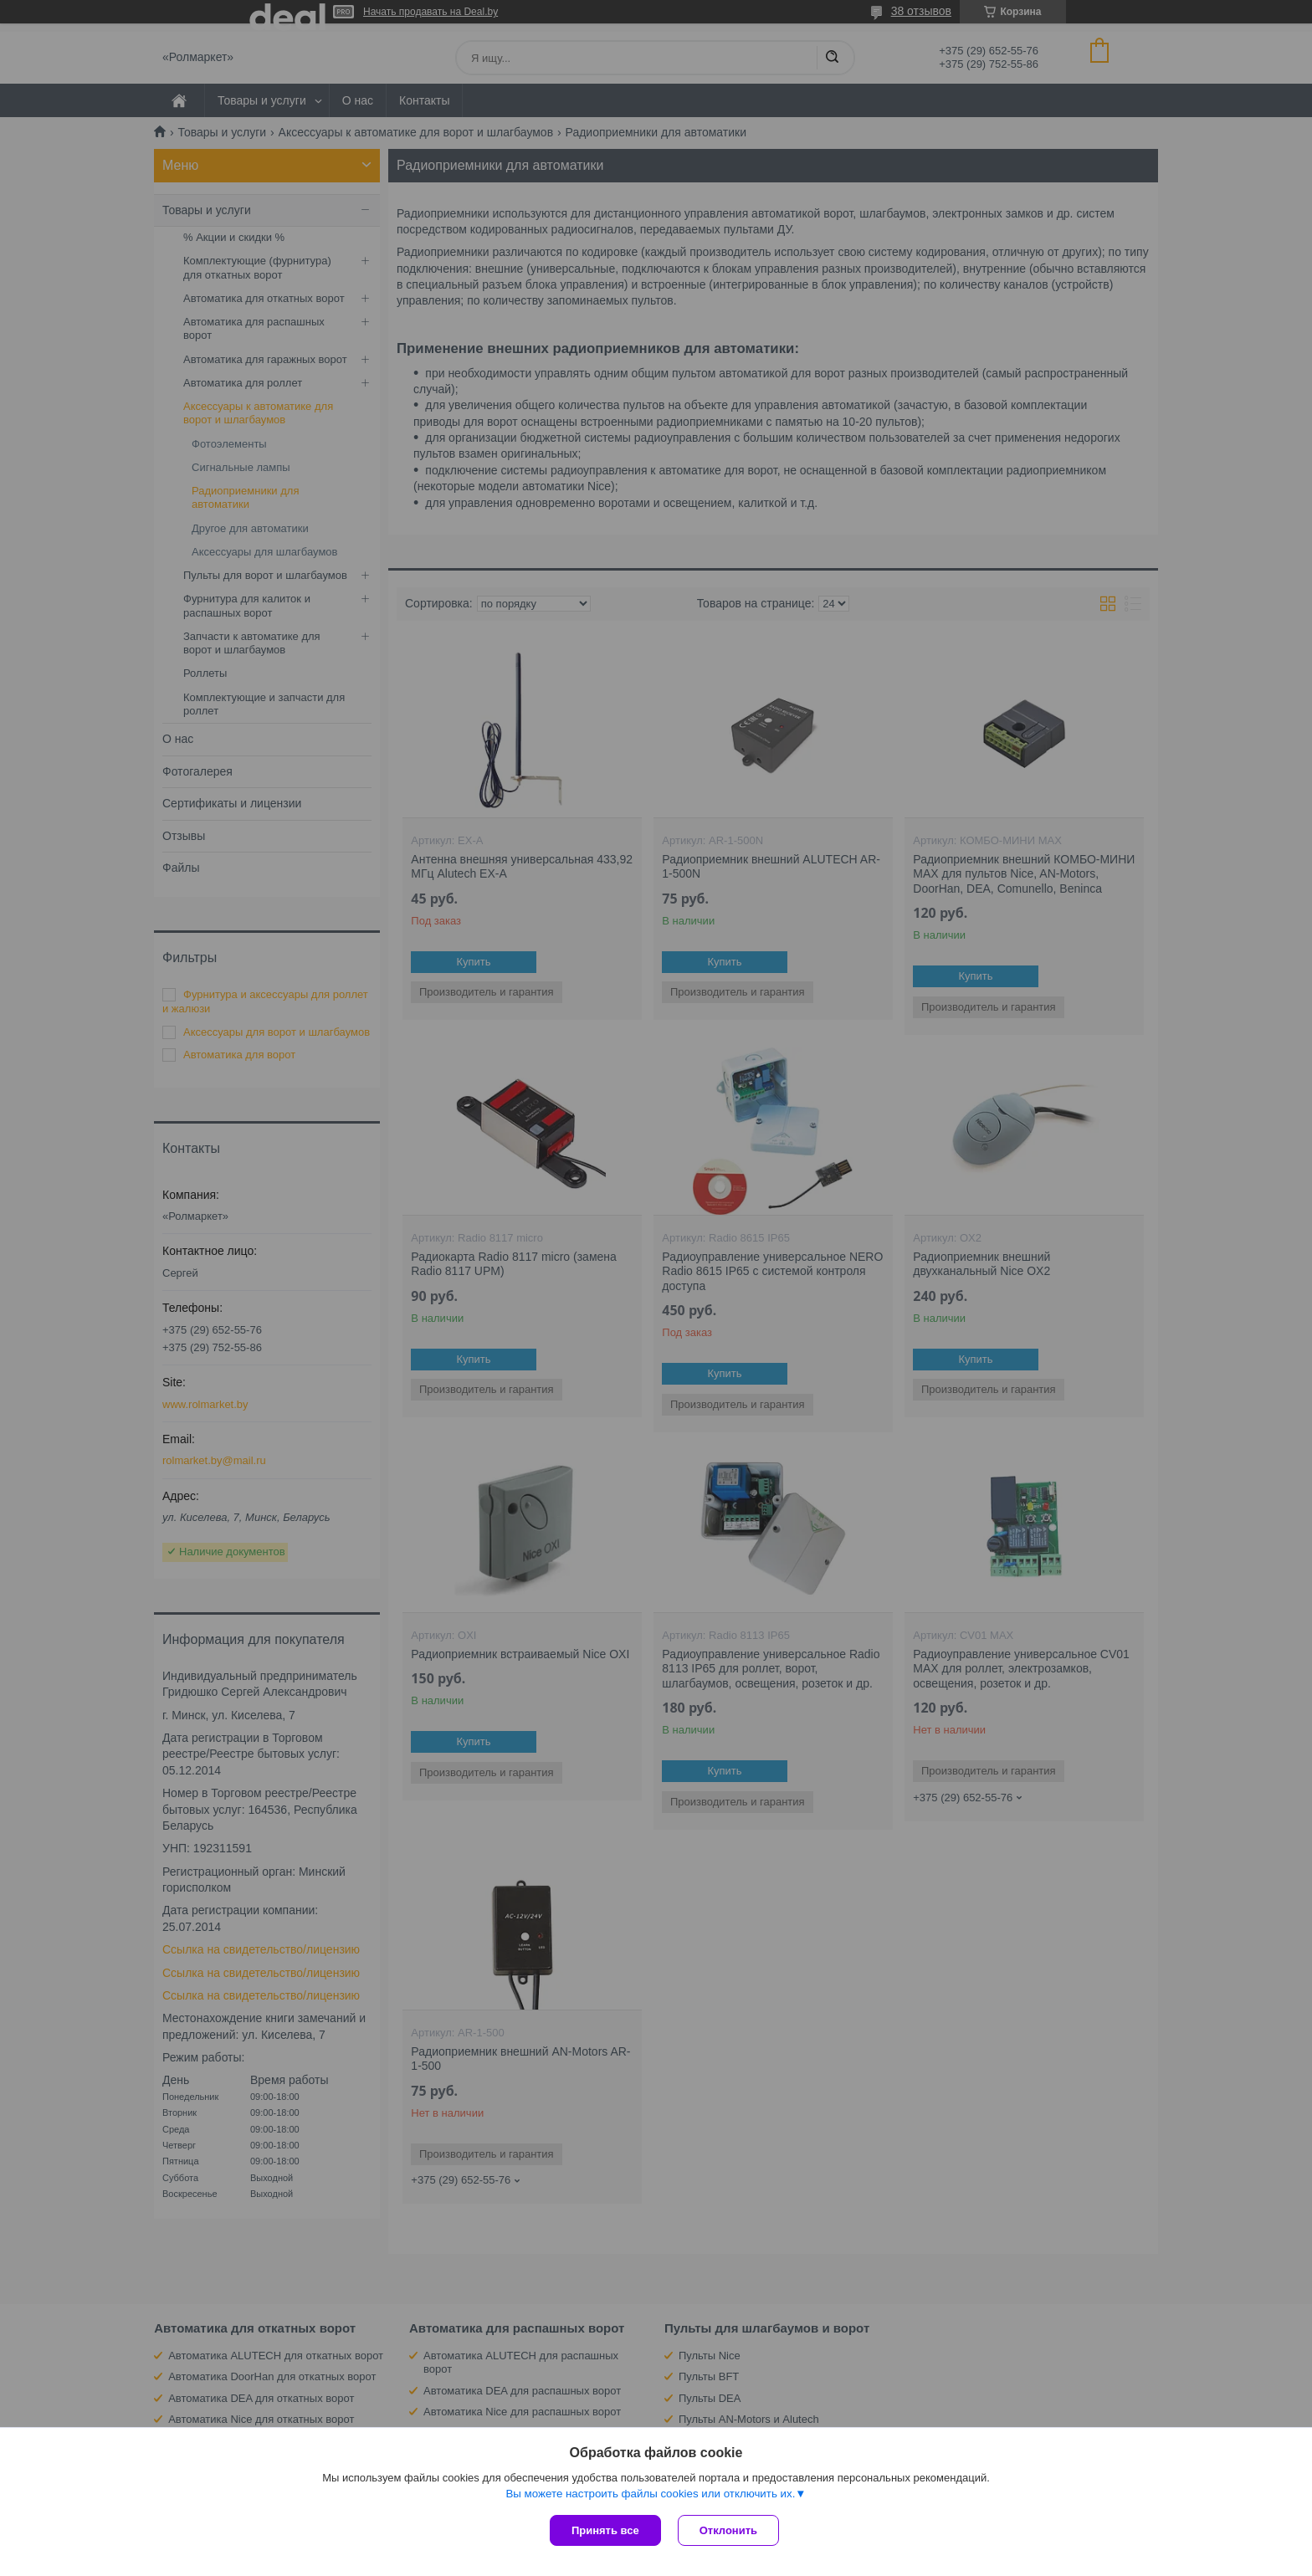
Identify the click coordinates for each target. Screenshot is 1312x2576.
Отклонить (728, 2530)
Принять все (605, 2530)
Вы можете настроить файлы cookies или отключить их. (650, 2493)
